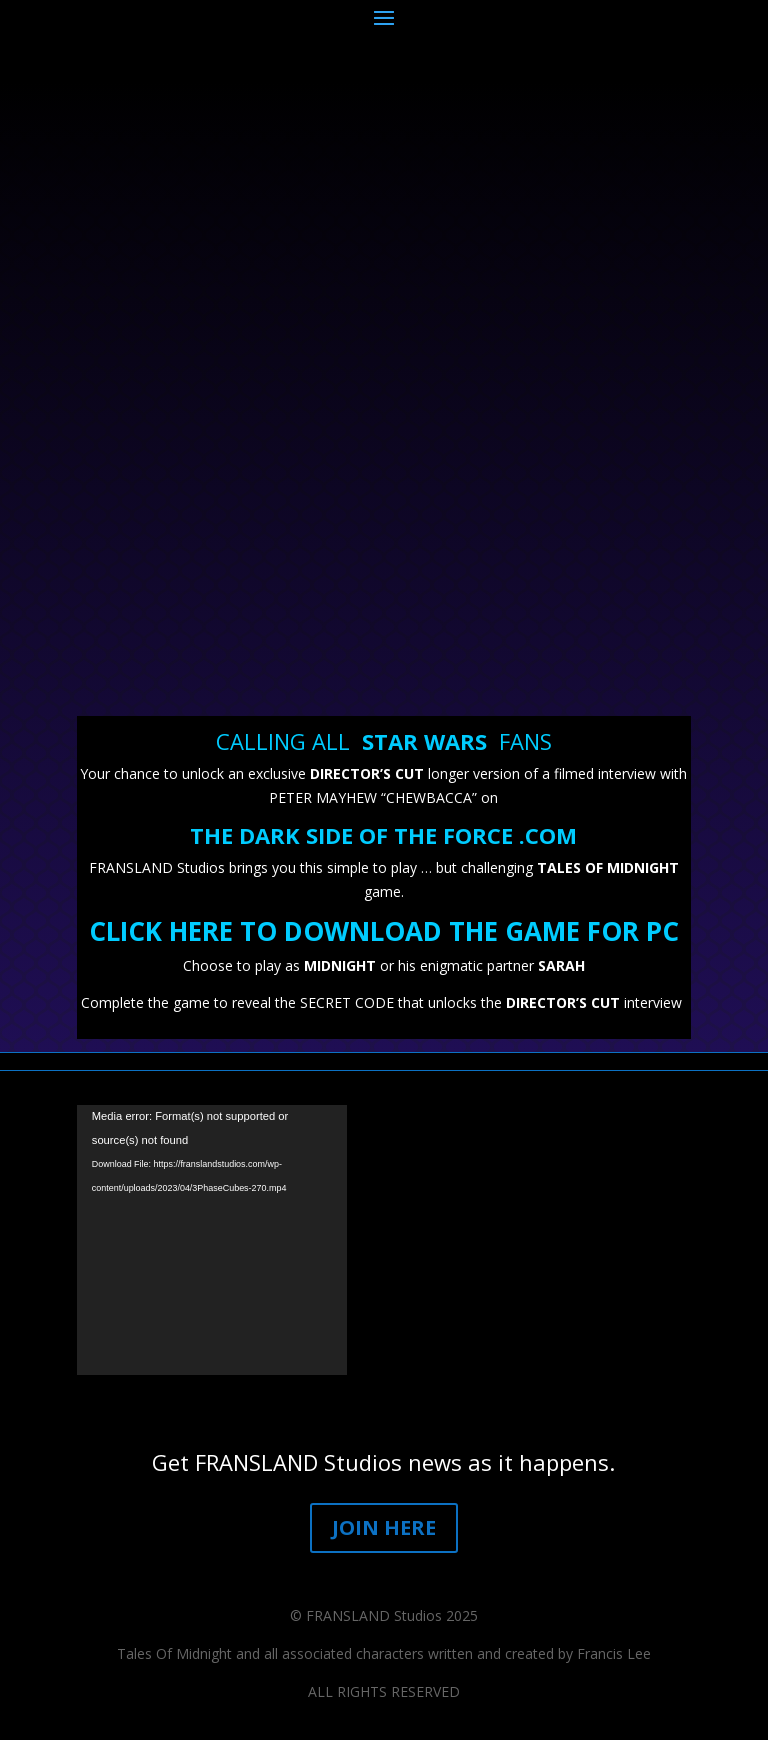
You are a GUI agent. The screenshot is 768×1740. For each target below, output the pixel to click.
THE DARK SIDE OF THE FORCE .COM (383, 835)
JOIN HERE (384, 1527)
